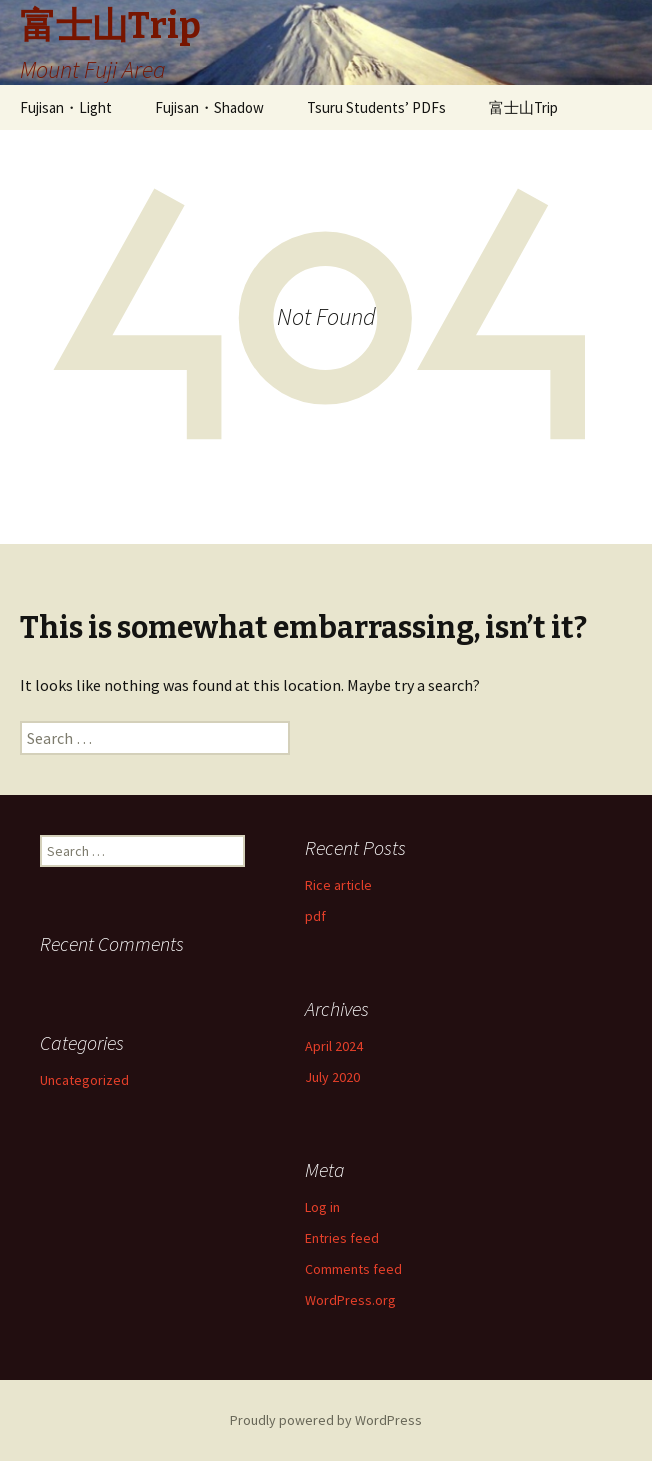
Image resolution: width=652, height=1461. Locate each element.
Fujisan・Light (66, 107)
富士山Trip (523, 107)
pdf (315, 916)
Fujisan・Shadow (209, 107)
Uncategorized (84, 1080)
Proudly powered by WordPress (326, 1420)
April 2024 (334, 1046)
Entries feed (342, 1238)
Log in (322, 1207)
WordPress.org (350, 1300)
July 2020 (332, 1077)
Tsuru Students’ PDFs (376, 107)
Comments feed (353, 1269)
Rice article (338, 885)
